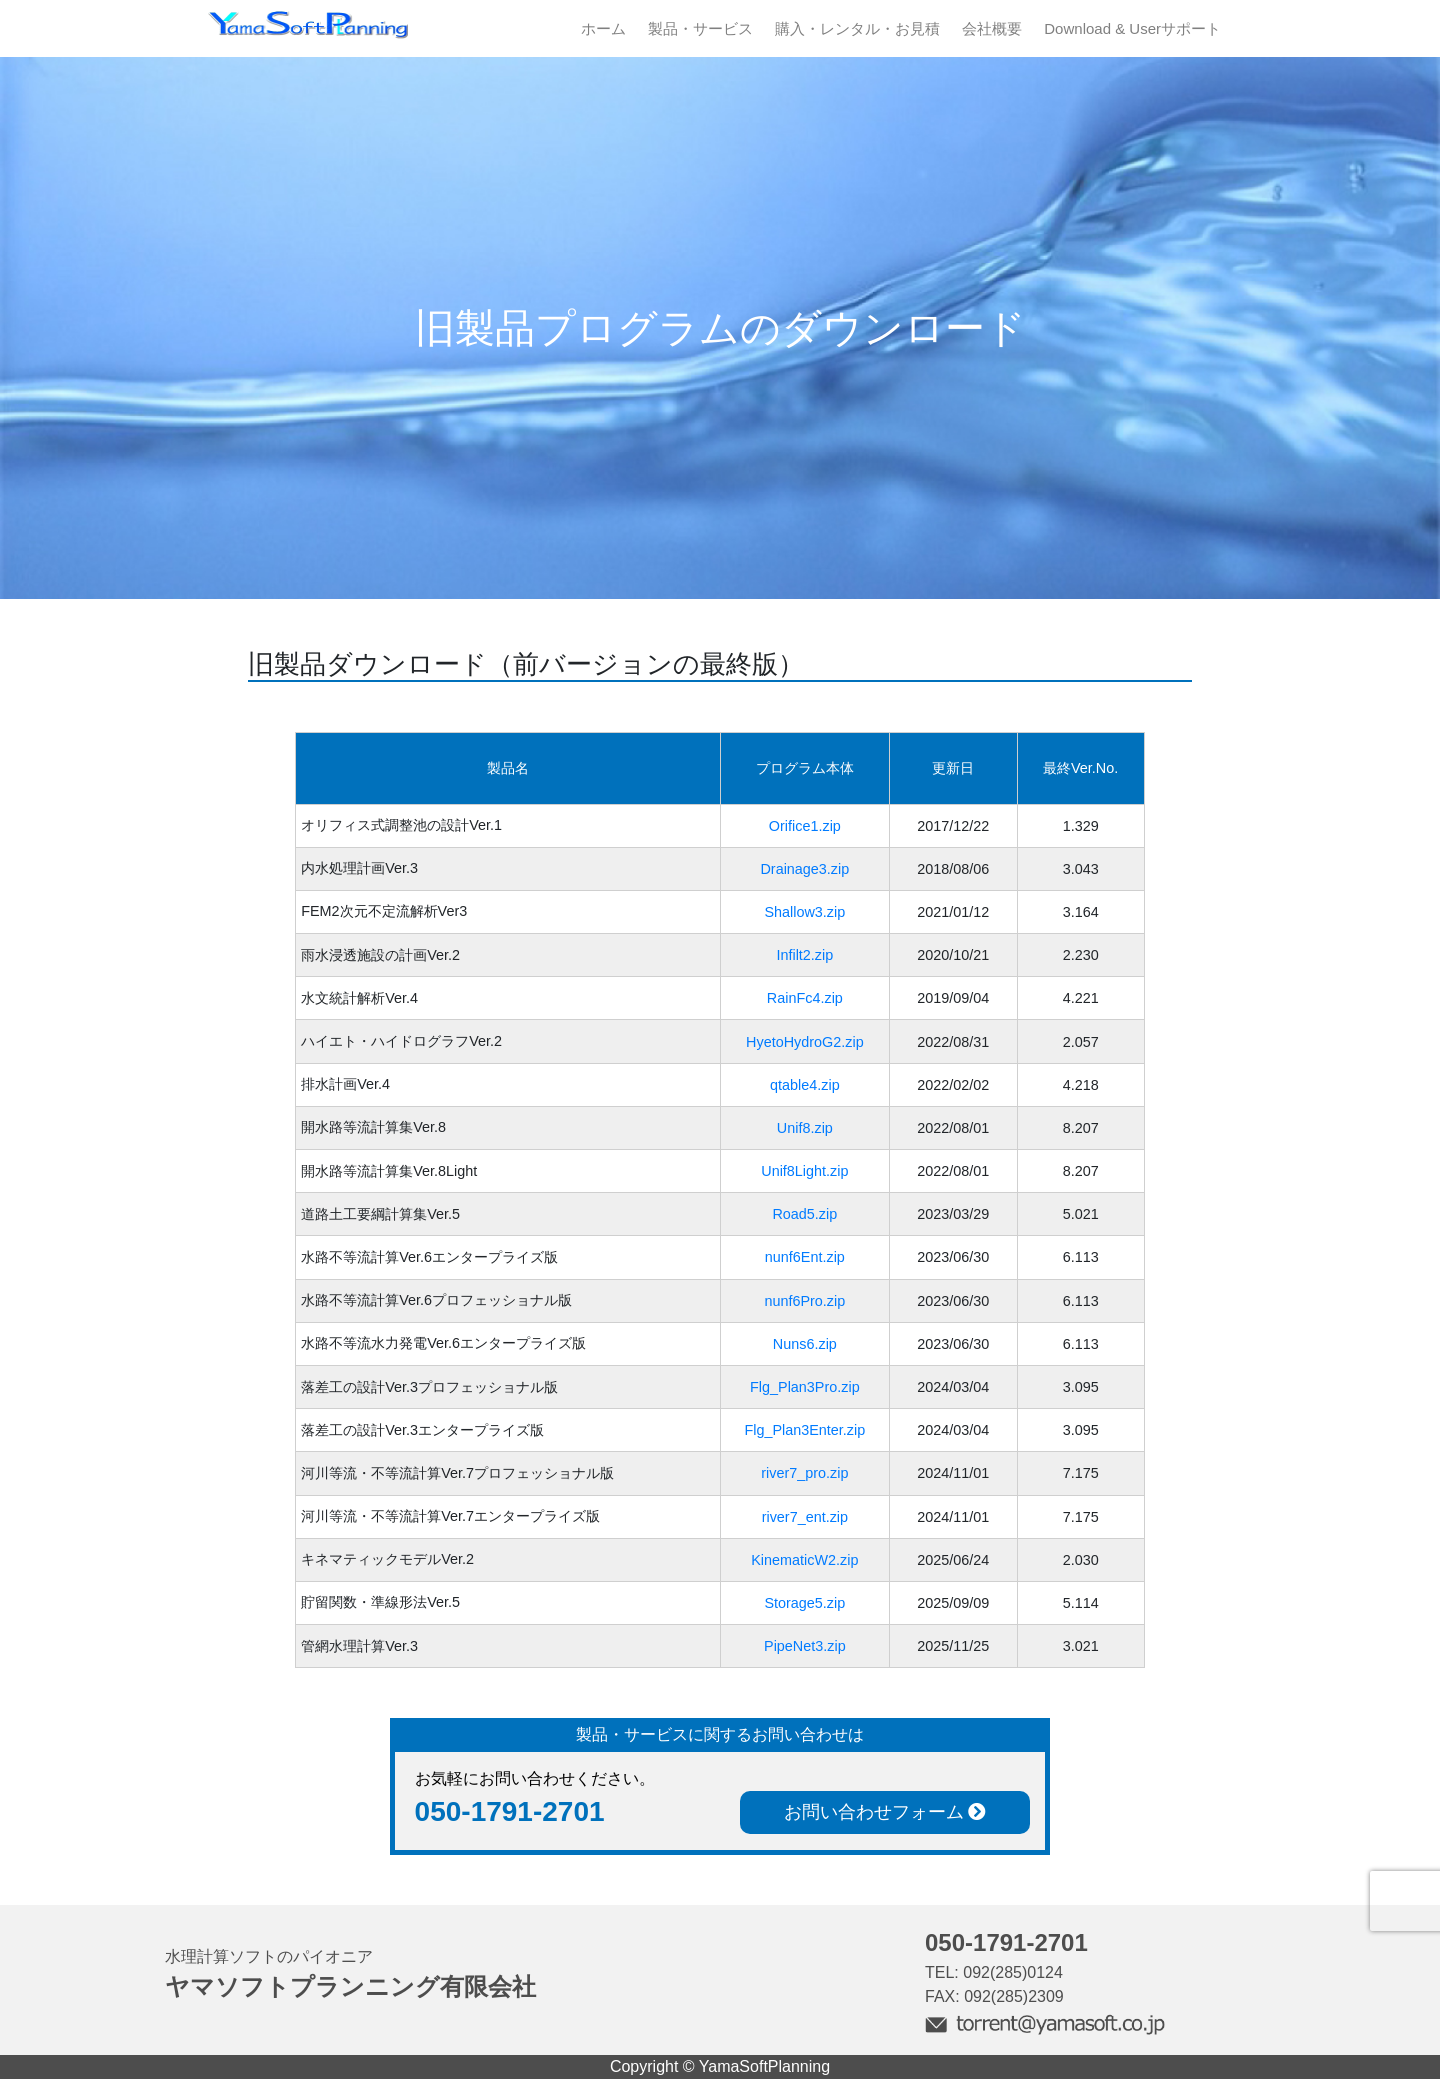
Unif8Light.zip (804, 1171)
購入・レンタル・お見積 (857, 28)
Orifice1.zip (805, 826)
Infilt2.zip (804, 955)
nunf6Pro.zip (804, 1301)
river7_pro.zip (804, 1473)
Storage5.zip (804, 1603)
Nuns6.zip (805, 1344)
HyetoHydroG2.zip (805, 1042)
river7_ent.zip (805, 1517)
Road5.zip (804, 1214)
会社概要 (992, 28)
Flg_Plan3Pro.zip (805, 1387)
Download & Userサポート (1132, 28)
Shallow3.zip (804, 912)
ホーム (603, 28)
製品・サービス (700, 28)
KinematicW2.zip (804, 1560)
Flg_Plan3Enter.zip (804, 1430)
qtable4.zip (805, 1085)
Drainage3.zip (804, 869)
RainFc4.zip (805, 998)
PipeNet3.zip (805, 1646)
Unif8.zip (805, 1128)
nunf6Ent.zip (805, 1257)
